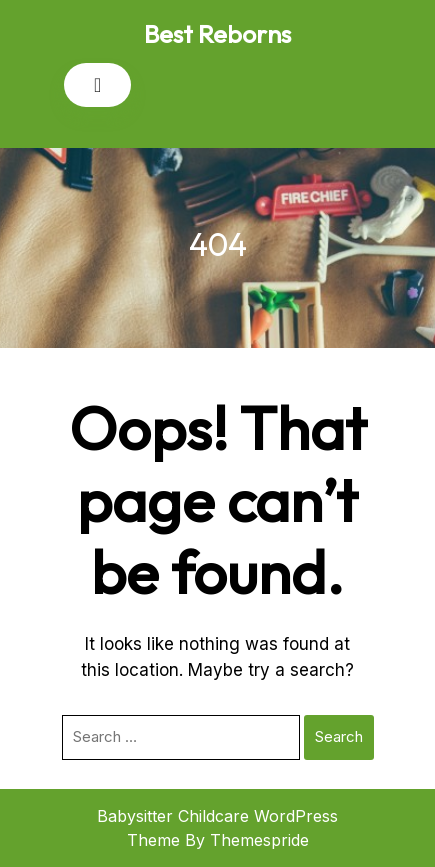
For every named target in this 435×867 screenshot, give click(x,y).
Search (339, 736)
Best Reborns (217, 34)
